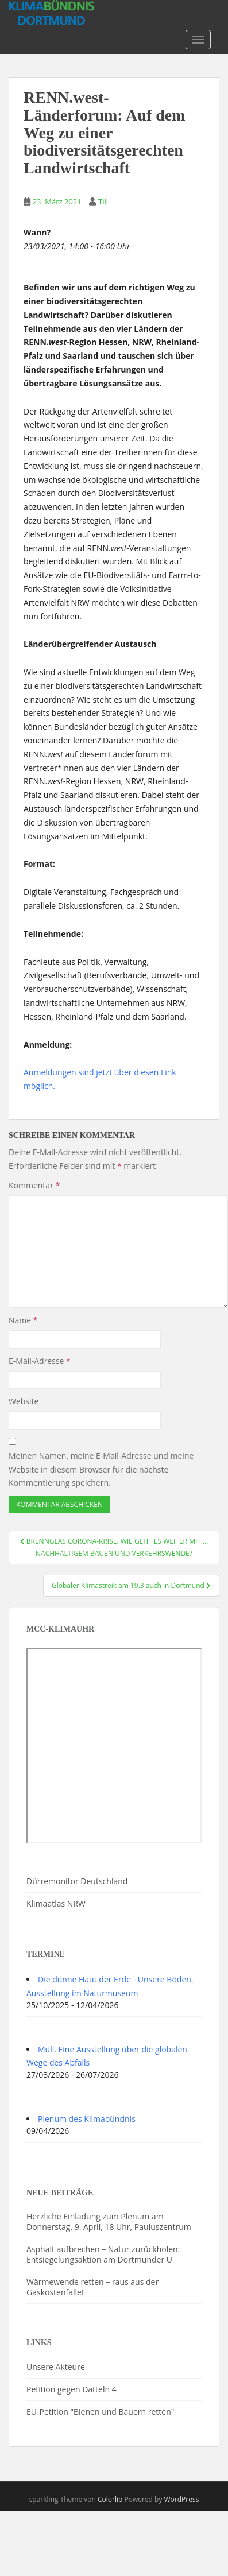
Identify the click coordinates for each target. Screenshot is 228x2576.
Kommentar (34, 1185)
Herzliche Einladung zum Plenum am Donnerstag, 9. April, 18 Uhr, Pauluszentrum (108, 2221)
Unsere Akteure (55, 2366)
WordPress (181, 2499)
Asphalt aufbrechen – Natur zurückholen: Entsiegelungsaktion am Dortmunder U (103, 2254)
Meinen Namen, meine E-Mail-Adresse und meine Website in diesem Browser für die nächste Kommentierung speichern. (101, 1469)
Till (103, 201)
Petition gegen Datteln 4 (71, 2389)
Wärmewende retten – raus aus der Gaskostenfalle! (92, 2287)
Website (23, 1401)
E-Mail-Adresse (40, 1360)
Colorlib (110, 2499)
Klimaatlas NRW (56, 1903)
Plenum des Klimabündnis (87, 2118)
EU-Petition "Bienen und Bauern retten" (100, 2411)
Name (23, 1320)
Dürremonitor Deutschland (76, 1881)
